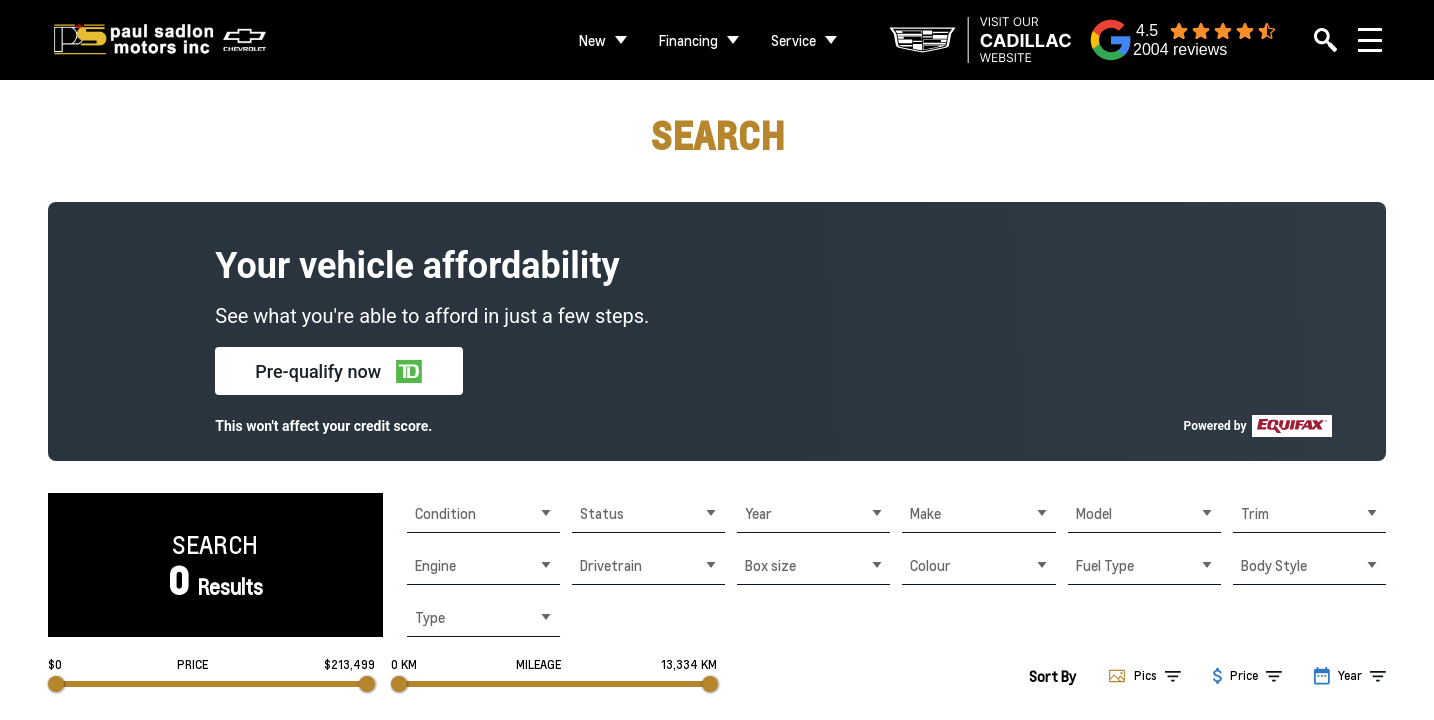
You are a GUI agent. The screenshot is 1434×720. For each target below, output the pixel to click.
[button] (339, 371)
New (592, 40)
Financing (688, 40)
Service (793, 40)
